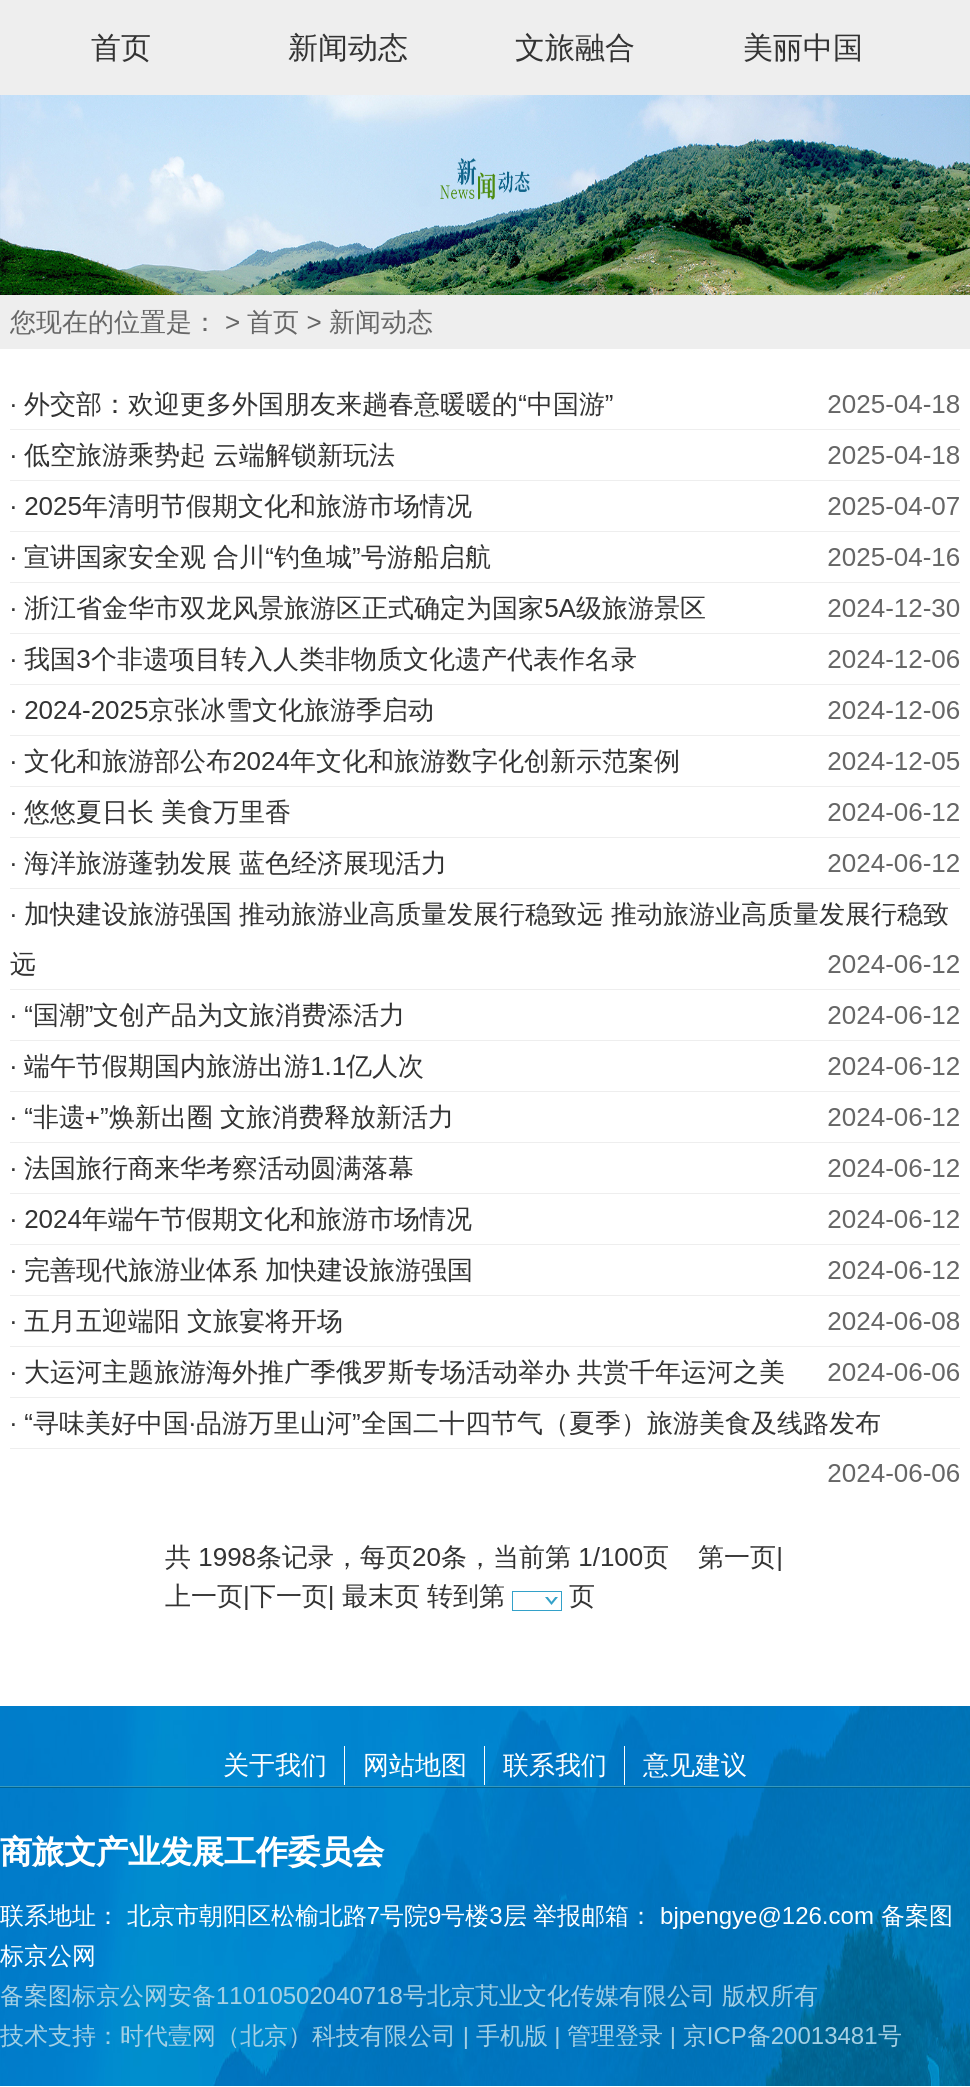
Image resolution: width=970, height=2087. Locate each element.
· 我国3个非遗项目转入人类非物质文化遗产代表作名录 (323, 659)
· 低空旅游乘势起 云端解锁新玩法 (203, 455)
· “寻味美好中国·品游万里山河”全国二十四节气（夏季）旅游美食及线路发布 (445, 1423)
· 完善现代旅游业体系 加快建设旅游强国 (242, 1270)
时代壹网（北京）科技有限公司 (288, 2035)
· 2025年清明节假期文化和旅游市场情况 (241, 506)
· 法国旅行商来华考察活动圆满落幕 (212, 1168)
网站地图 (415, 1765)
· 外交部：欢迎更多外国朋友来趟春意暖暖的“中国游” (312, 404)
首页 (121, 47)
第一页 (737, 1557)
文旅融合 (575, 47)
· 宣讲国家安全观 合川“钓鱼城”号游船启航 (250, 557)
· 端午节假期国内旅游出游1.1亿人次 (217, 1066)
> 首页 (262, 322)
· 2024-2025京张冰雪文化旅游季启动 (222, 710)
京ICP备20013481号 (792, 2035)
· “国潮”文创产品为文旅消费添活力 (208, 1015)
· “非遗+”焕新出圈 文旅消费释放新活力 (232, 1117)
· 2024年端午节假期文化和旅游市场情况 (241, 1219)
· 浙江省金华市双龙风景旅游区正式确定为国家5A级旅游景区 (358, 608)
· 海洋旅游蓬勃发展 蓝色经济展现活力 (229, 863)
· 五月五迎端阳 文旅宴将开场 (177, 1321)
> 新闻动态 (370, 322)
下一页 (289, 1596)
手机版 (512, 2035)
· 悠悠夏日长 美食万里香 (151, 812)
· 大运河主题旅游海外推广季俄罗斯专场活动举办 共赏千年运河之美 (398, 1372)
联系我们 (555, 1765)
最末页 (381, 1596)
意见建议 (695, 1765)
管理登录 (615, 2035)
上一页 (204, 1596)
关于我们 (275, 1765)
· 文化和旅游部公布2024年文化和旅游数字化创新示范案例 (345, 761)
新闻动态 (348, 47)
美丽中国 (803, 47)
